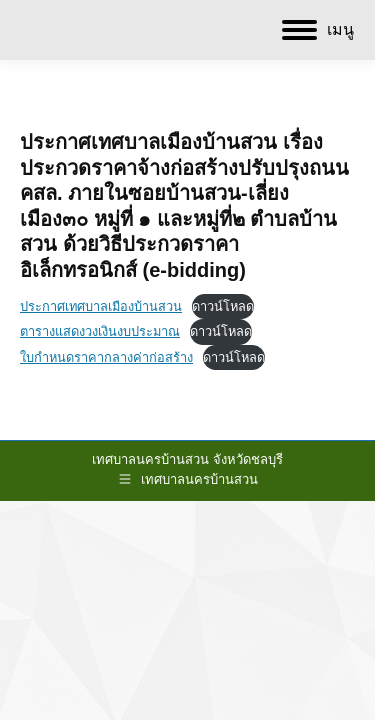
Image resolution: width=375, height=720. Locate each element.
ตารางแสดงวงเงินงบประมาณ (100, 331)
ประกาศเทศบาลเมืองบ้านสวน (101, 306)
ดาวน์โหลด (223, 306)
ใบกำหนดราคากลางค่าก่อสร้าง (106, 357)
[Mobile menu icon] (318, 30)
